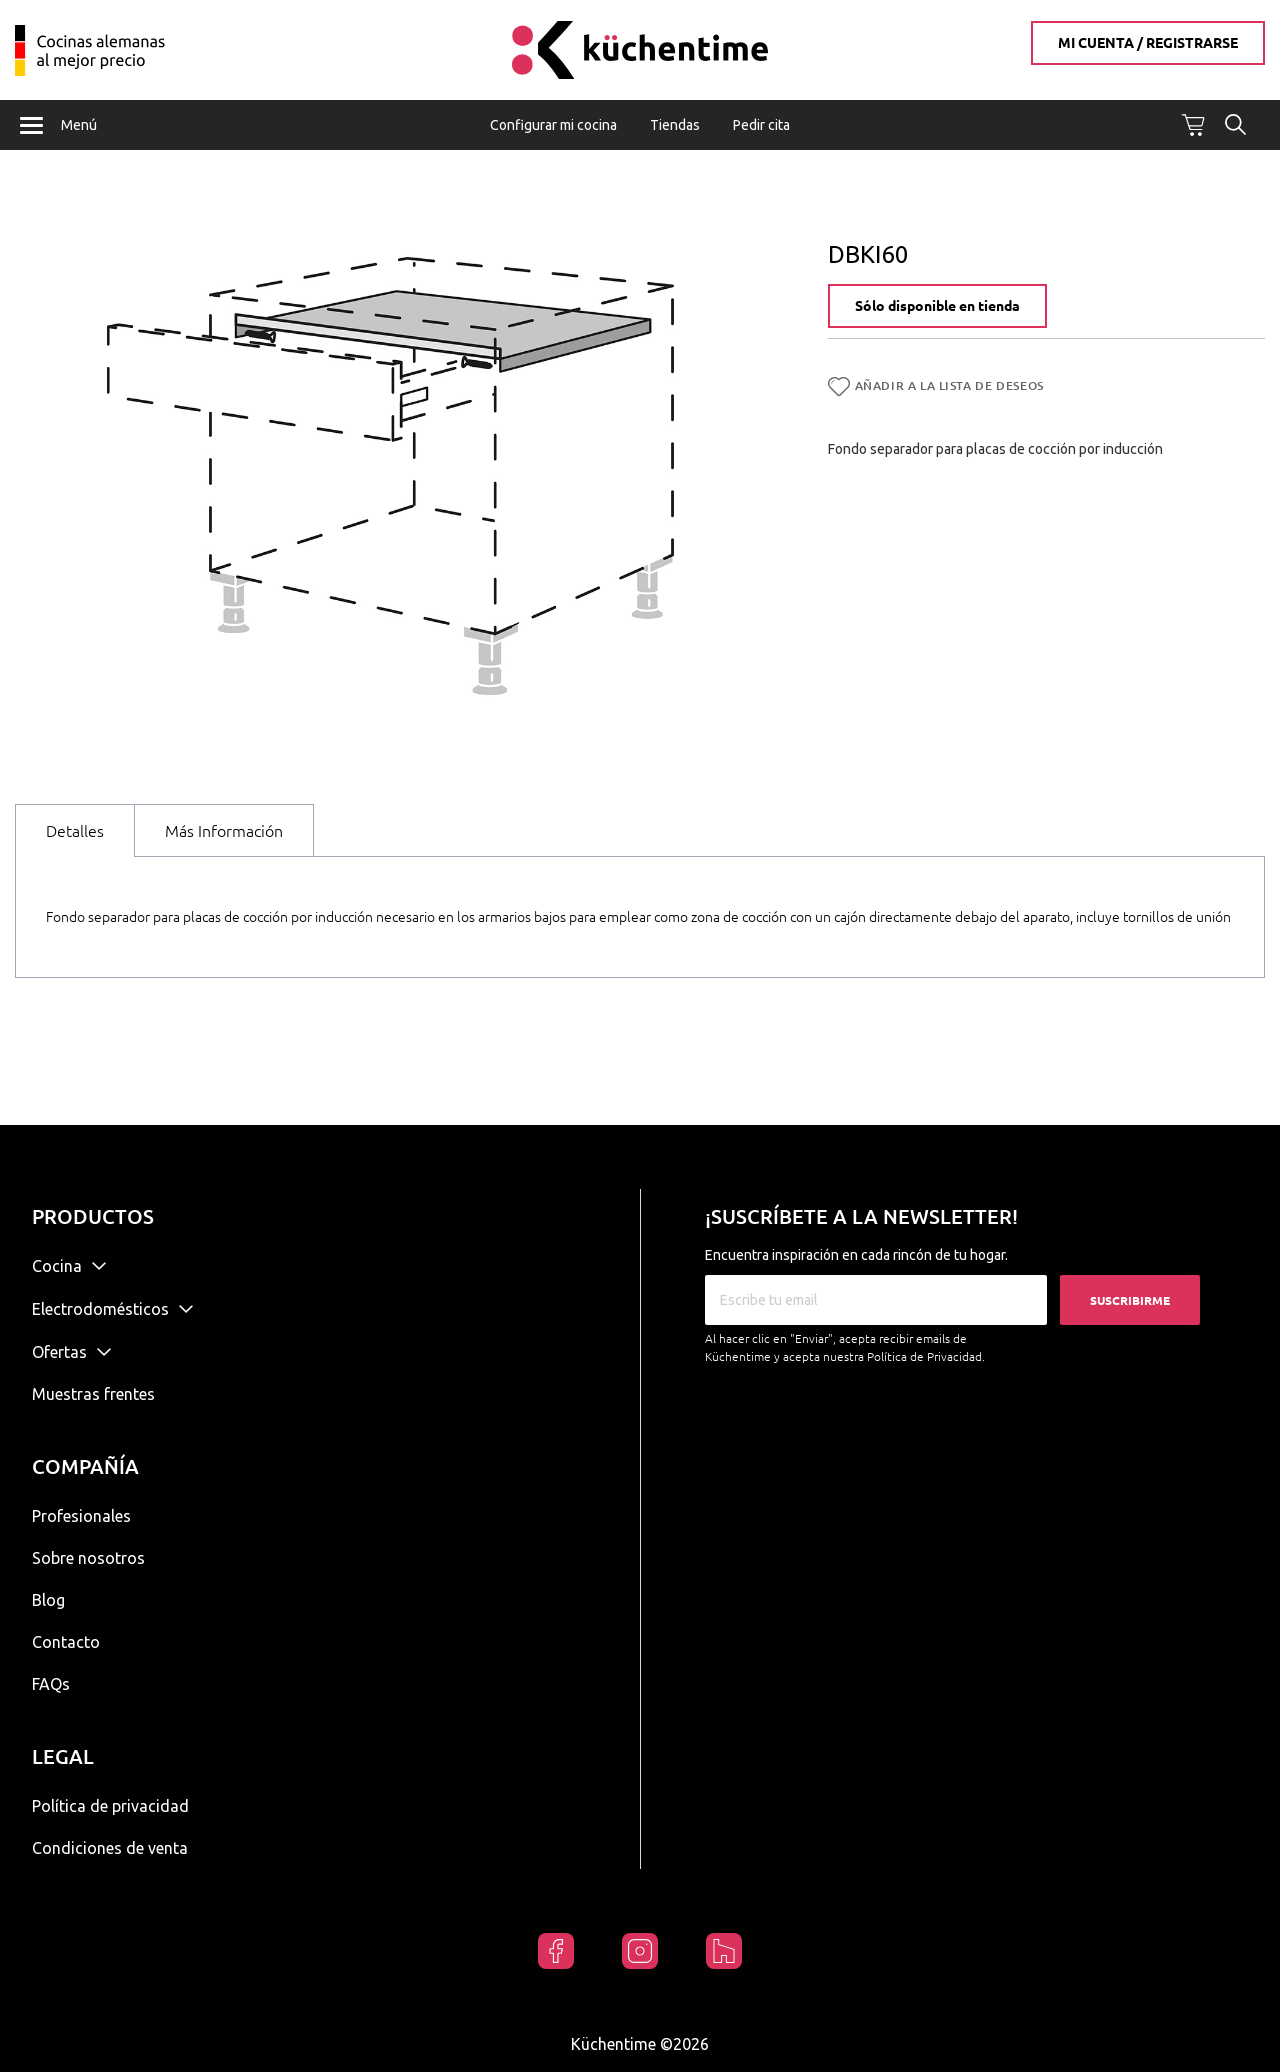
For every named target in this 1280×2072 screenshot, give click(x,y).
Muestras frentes (93, 1394)
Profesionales (81, 1516)
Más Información (224, 832)
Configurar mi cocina (553, 125)
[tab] (75, 831)
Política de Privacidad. (926, 1356)
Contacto (66, 1642)
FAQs (51, 1684)
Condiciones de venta (110, 1848)
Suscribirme (1130, 1300)
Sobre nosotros (88, 1558)
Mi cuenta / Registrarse (1148, 43)
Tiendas (675, 125)
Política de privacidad (110, 1806)
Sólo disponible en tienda (937, 308)
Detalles (75, 832)
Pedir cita (761, 125)
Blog (48, 1600)
